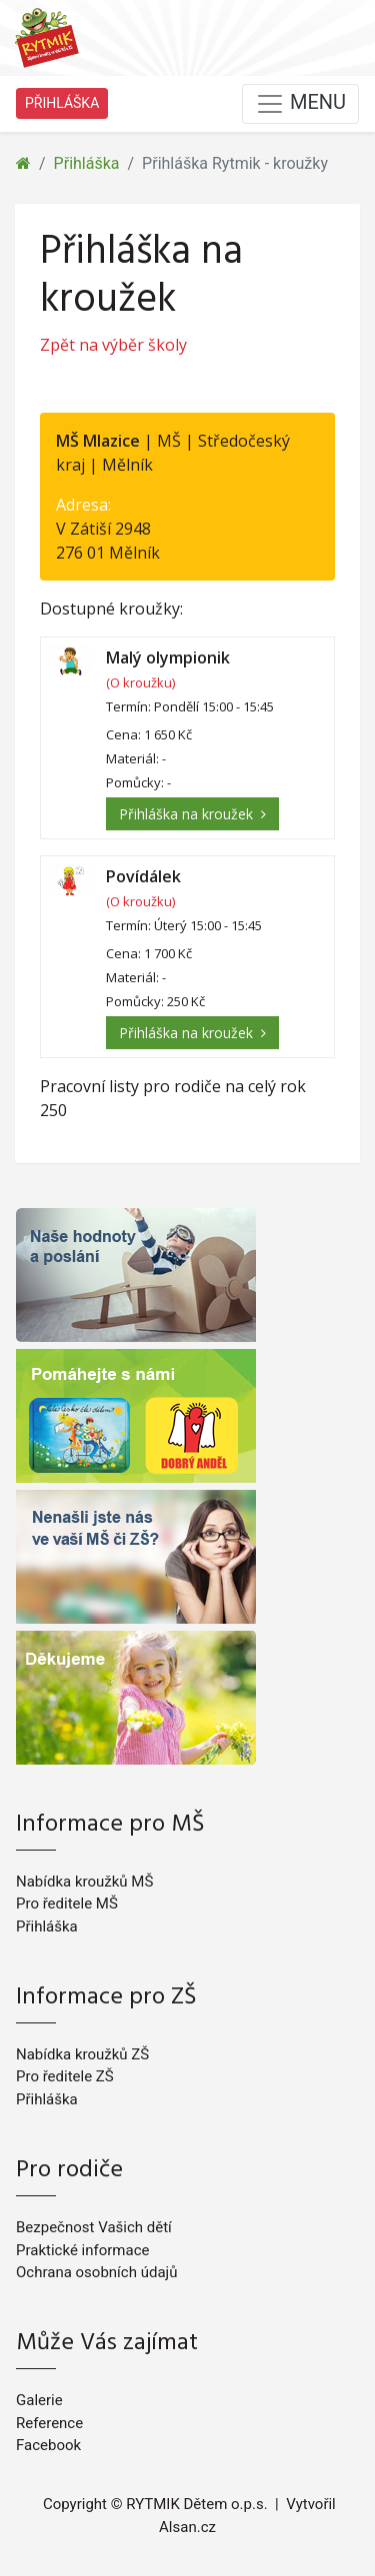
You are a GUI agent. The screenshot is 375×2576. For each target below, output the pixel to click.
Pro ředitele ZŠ (65, 2076)
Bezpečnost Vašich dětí (94, 2227)
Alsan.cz (187, 2527)
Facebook (48, 2445)
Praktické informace (82, 2250)
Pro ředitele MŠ (67, 1904)
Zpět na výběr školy (113, 345)
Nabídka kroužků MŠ (84, 1882)
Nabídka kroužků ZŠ (82, 2054)
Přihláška (87, 163)
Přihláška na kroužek (192, 813)
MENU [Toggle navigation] (300, 104)
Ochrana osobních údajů (96, 2272)
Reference (49, 2423)
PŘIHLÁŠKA (62, 103)
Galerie (39, 2400)
